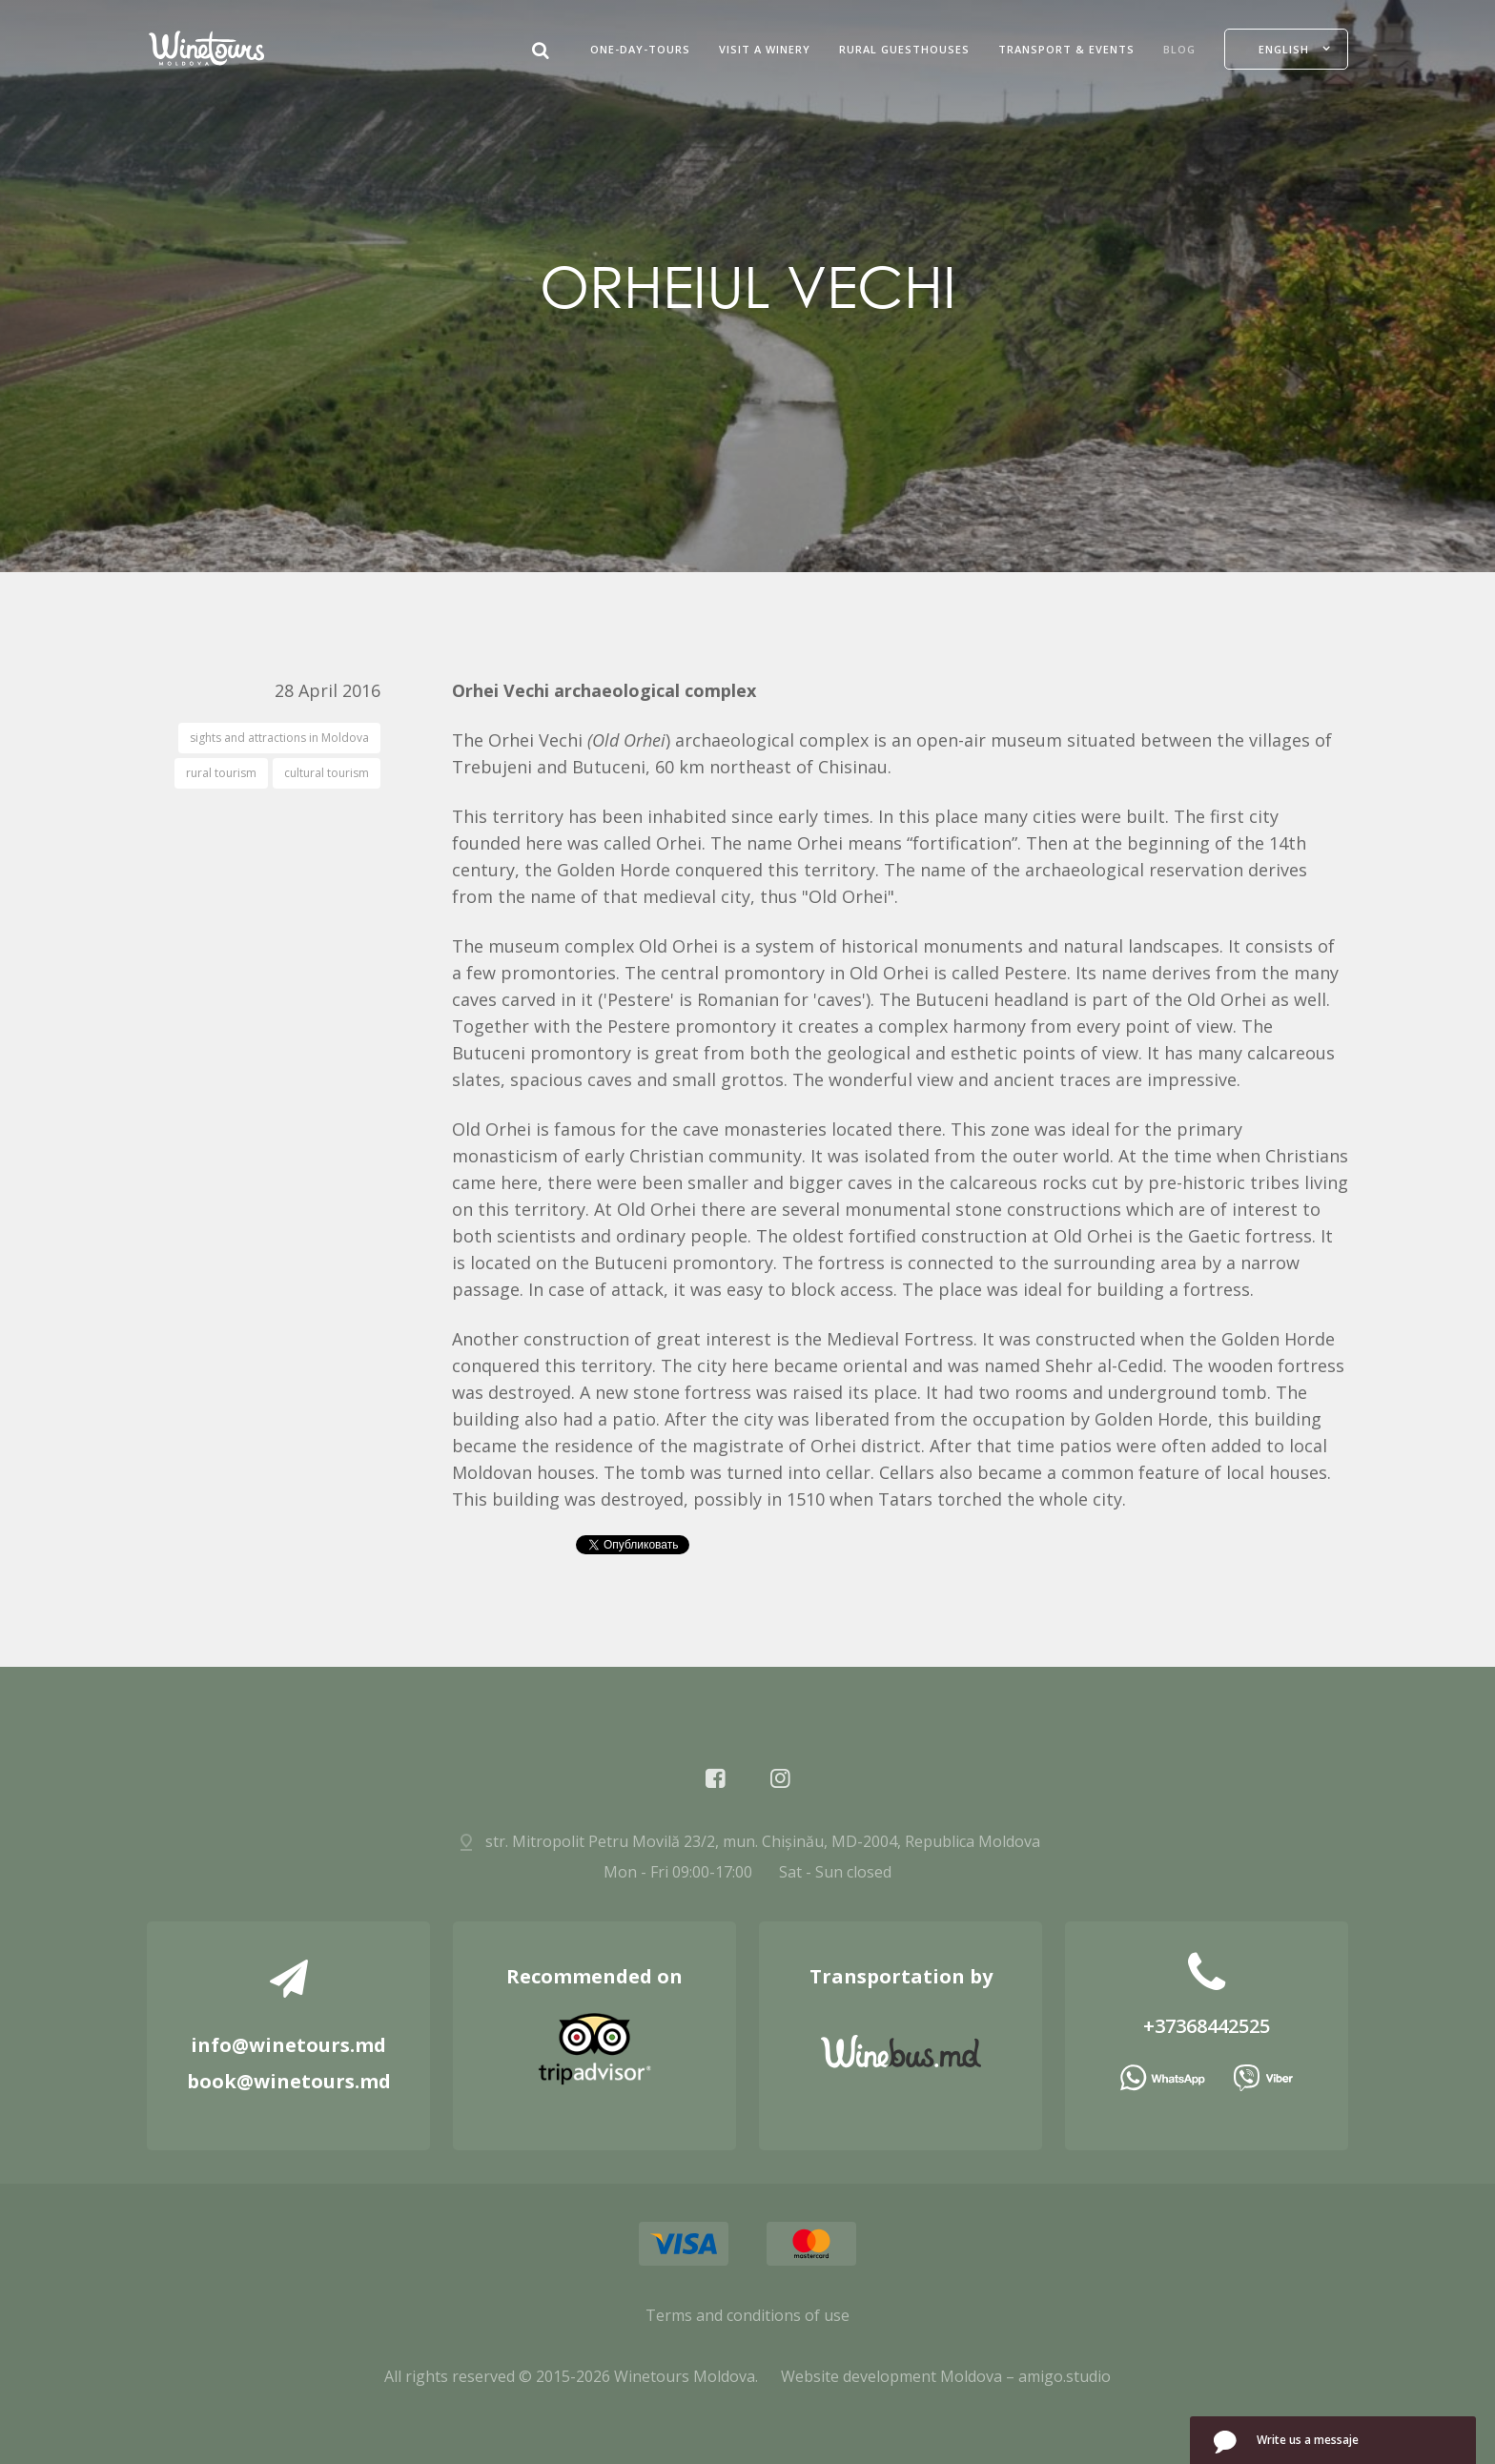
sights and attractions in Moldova (279, 737)
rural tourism (221, 773)
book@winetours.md (289, 2081)
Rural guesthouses (904, 49)
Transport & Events (1066, 49)
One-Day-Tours (640, 49)
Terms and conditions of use (747, 2315)
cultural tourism (326, 773)
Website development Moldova (891, 2376)
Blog (1179, 49)
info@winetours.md (288, 2045)
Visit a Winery (764, 49)
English (1284, 49)
